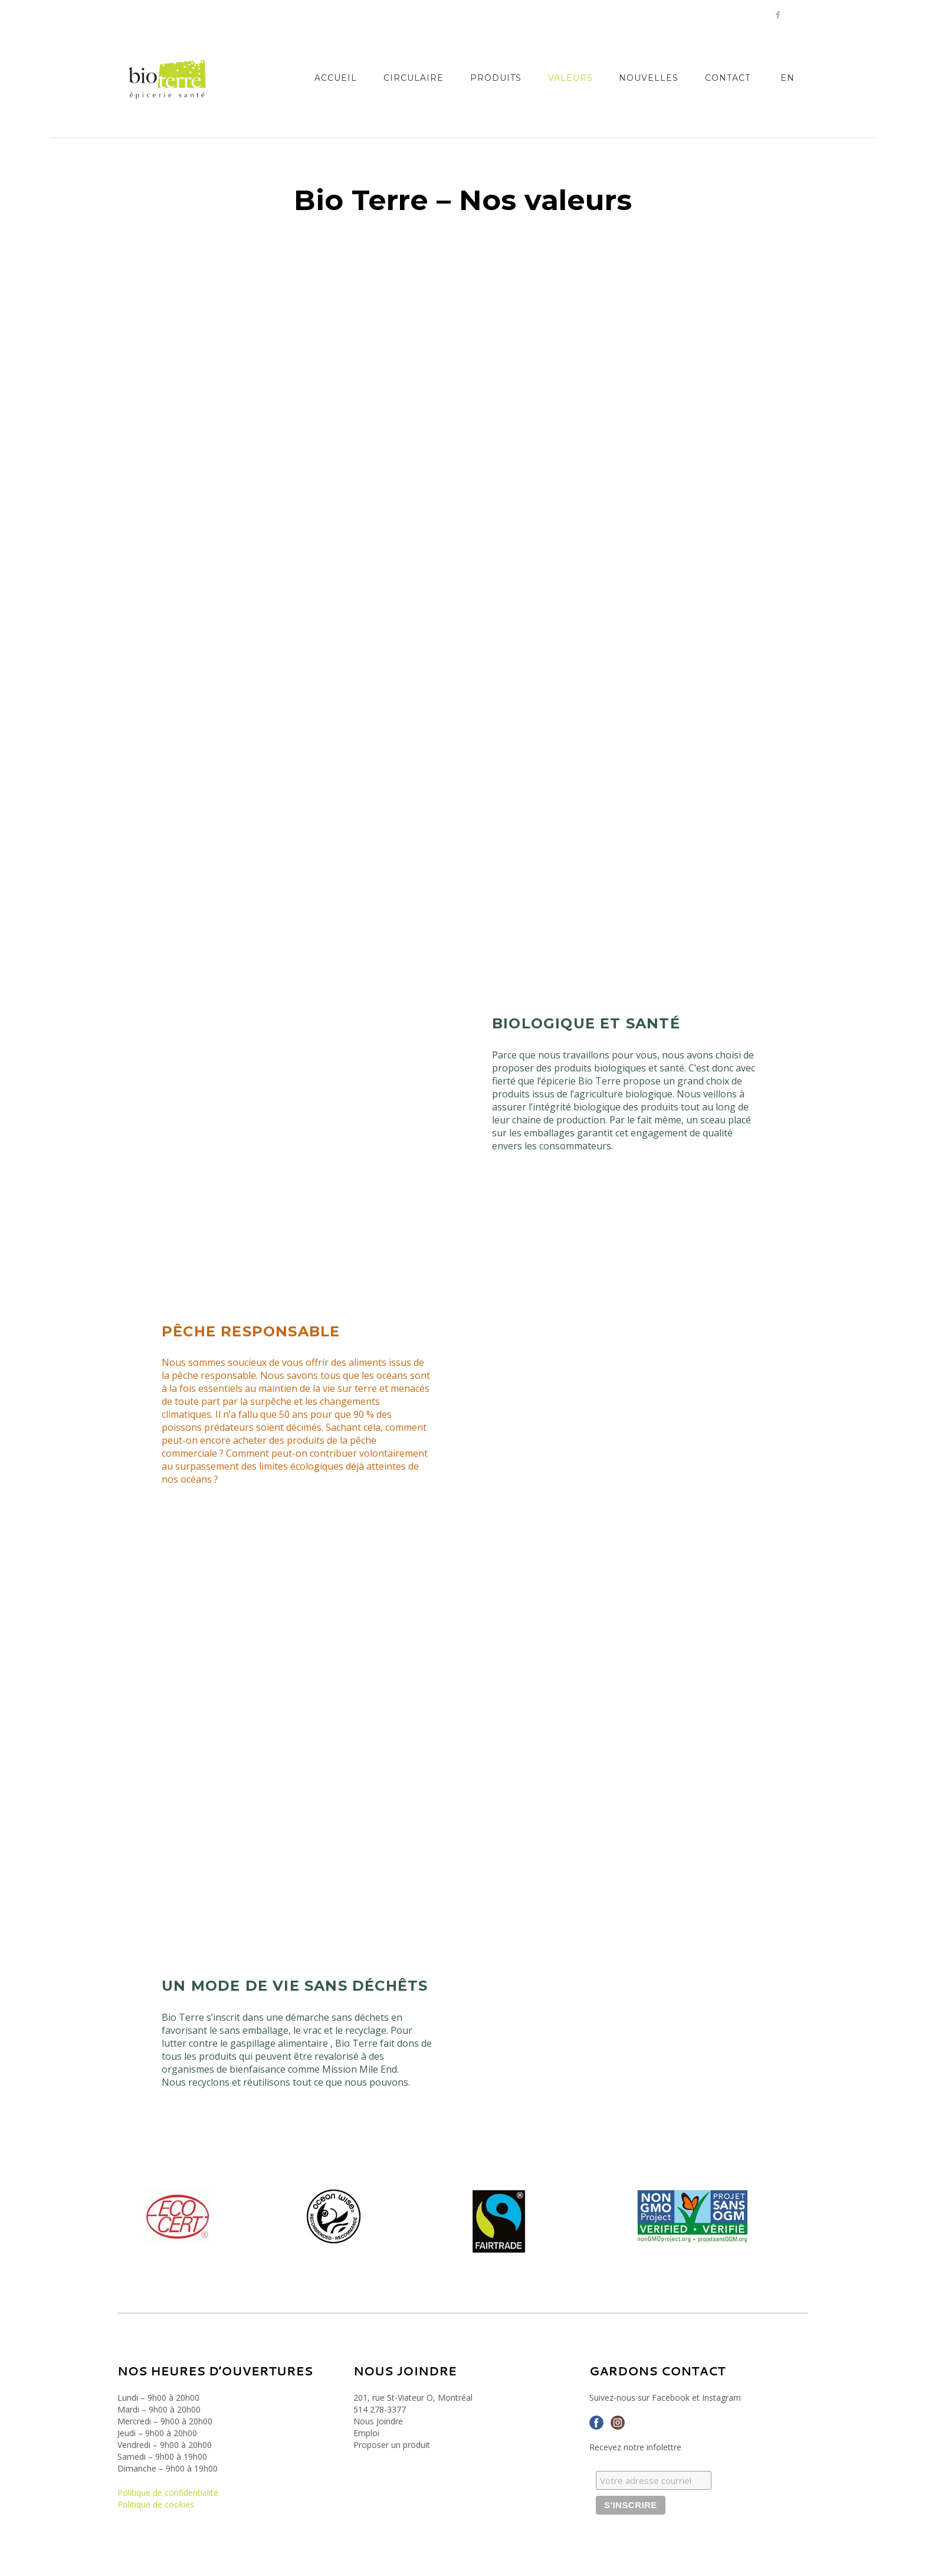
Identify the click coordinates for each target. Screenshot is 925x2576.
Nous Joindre (378, 2421)
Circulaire (413, 78)
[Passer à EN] (787, 78)
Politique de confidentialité (167, 2492)
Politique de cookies (155, 2504)
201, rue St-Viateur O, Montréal (413, 2397)
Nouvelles (648, 78)
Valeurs (570, 78)
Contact (727, 78)
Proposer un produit (391, 2444)
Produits (495, 78)
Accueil (335, 78)
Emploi (366, 2433)
